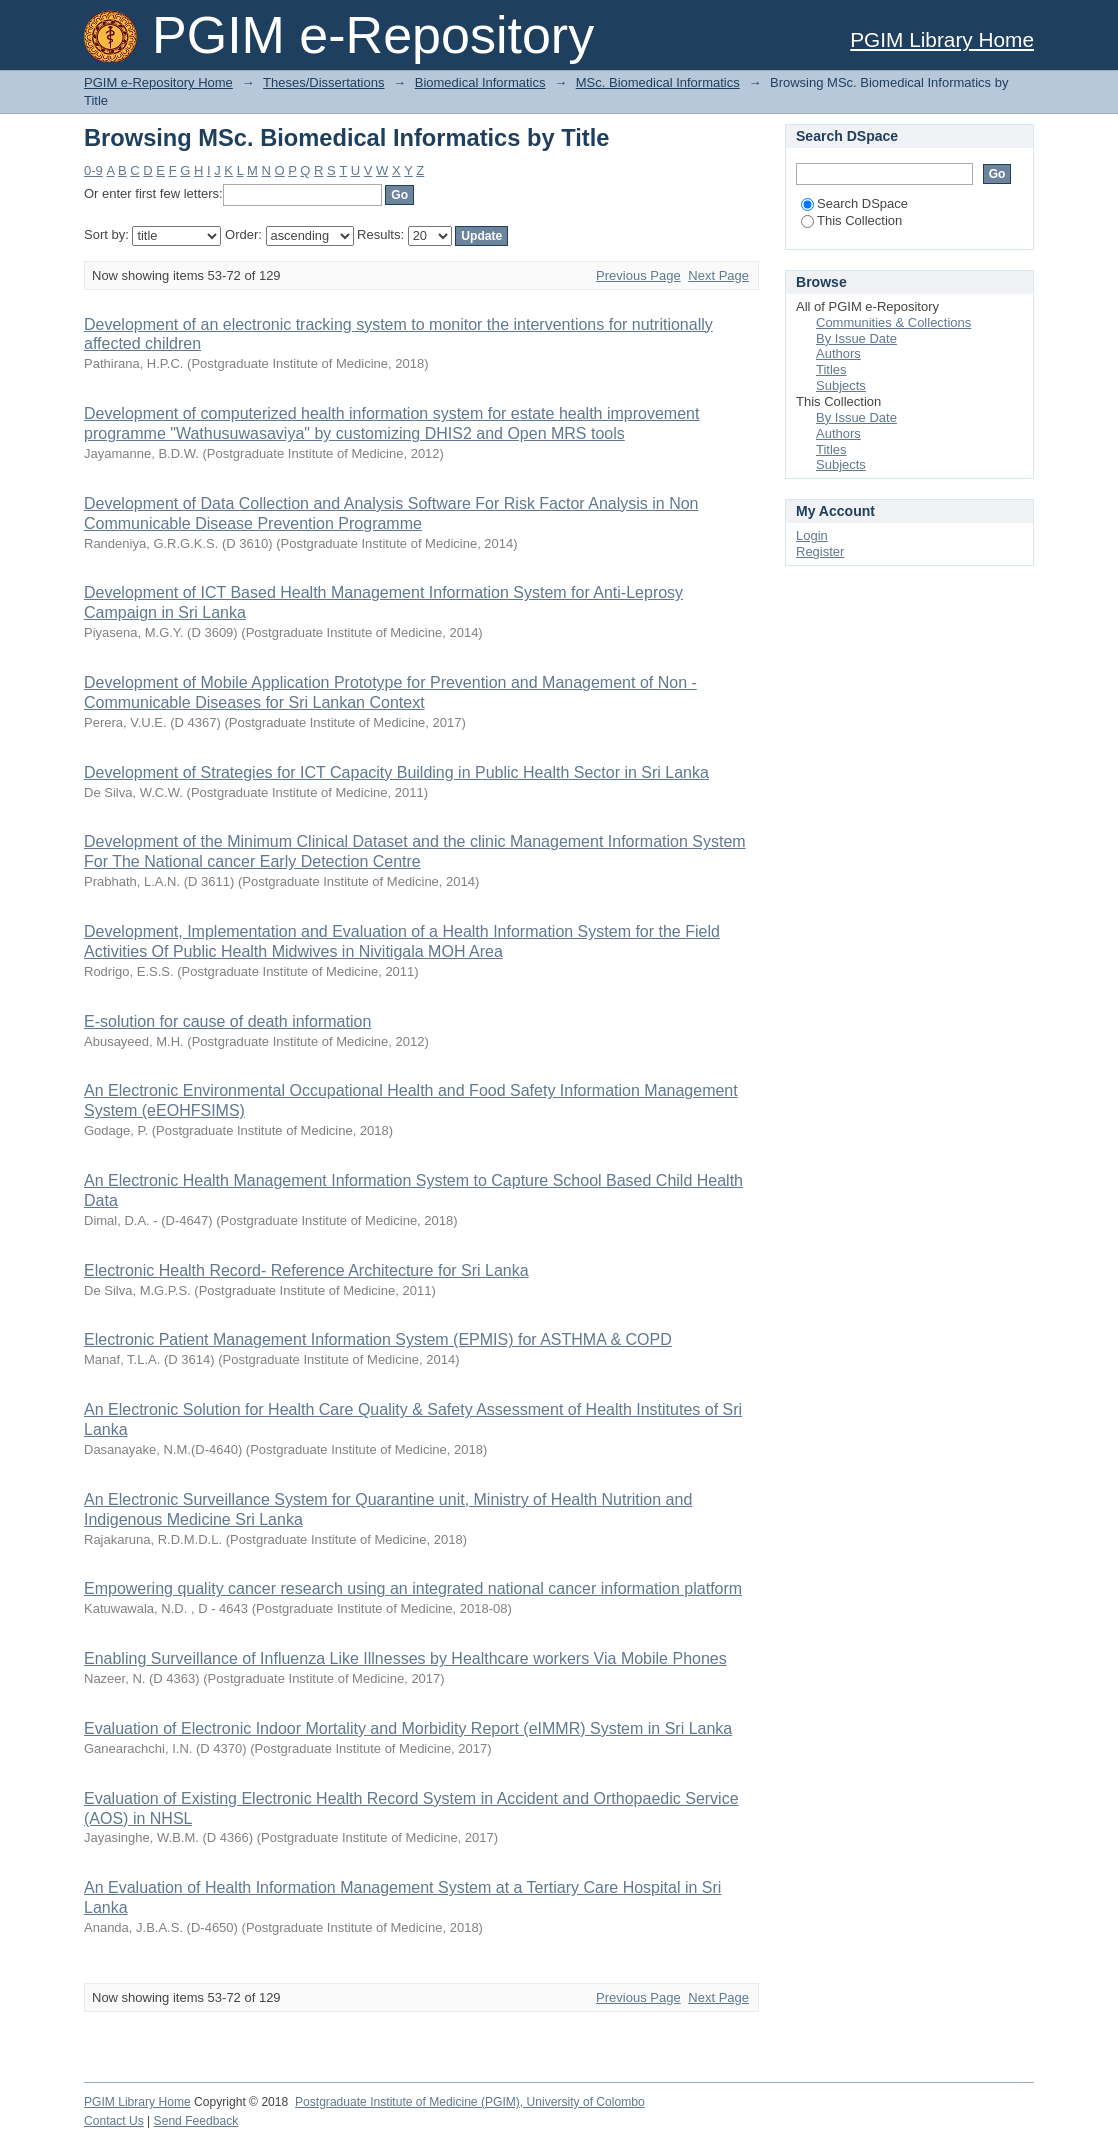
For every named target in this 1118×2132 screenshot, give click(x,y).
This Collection (851, 220)
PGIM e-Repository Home (158, 82)
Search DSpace (854, 203)
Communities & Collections (893, 322)
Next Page (718, 275)
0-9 (93, 170)
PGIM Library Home (942, 39)
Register (820, 551)
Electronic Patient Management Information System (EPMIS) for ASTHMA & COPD (378, 1339)
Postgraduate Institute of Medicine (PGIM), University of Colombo (470, 2102)
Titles (831, 369)
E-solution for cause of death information (227, 1021)
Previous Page (638, 275)
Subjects (841, 385)
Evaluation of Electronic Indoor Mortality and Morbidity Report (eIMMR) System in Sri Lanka (408, 1728)
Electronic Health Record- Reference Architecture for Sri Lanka (306, 1270)
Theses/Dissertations (323, 82)
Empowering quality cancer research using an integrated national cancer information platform (413, 1588)
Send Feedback (196, 2121)
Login (812, 535)
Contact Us (114, 2121)
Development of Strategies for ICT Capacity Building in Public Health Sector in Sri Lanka (396, 772)
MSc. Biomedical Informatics (658, 82)
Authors (838, 353)
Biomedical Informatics (480, 82)
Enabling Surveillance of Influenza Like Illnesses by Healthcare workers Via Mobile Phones (405, 1658)
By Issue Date (856, 338)
